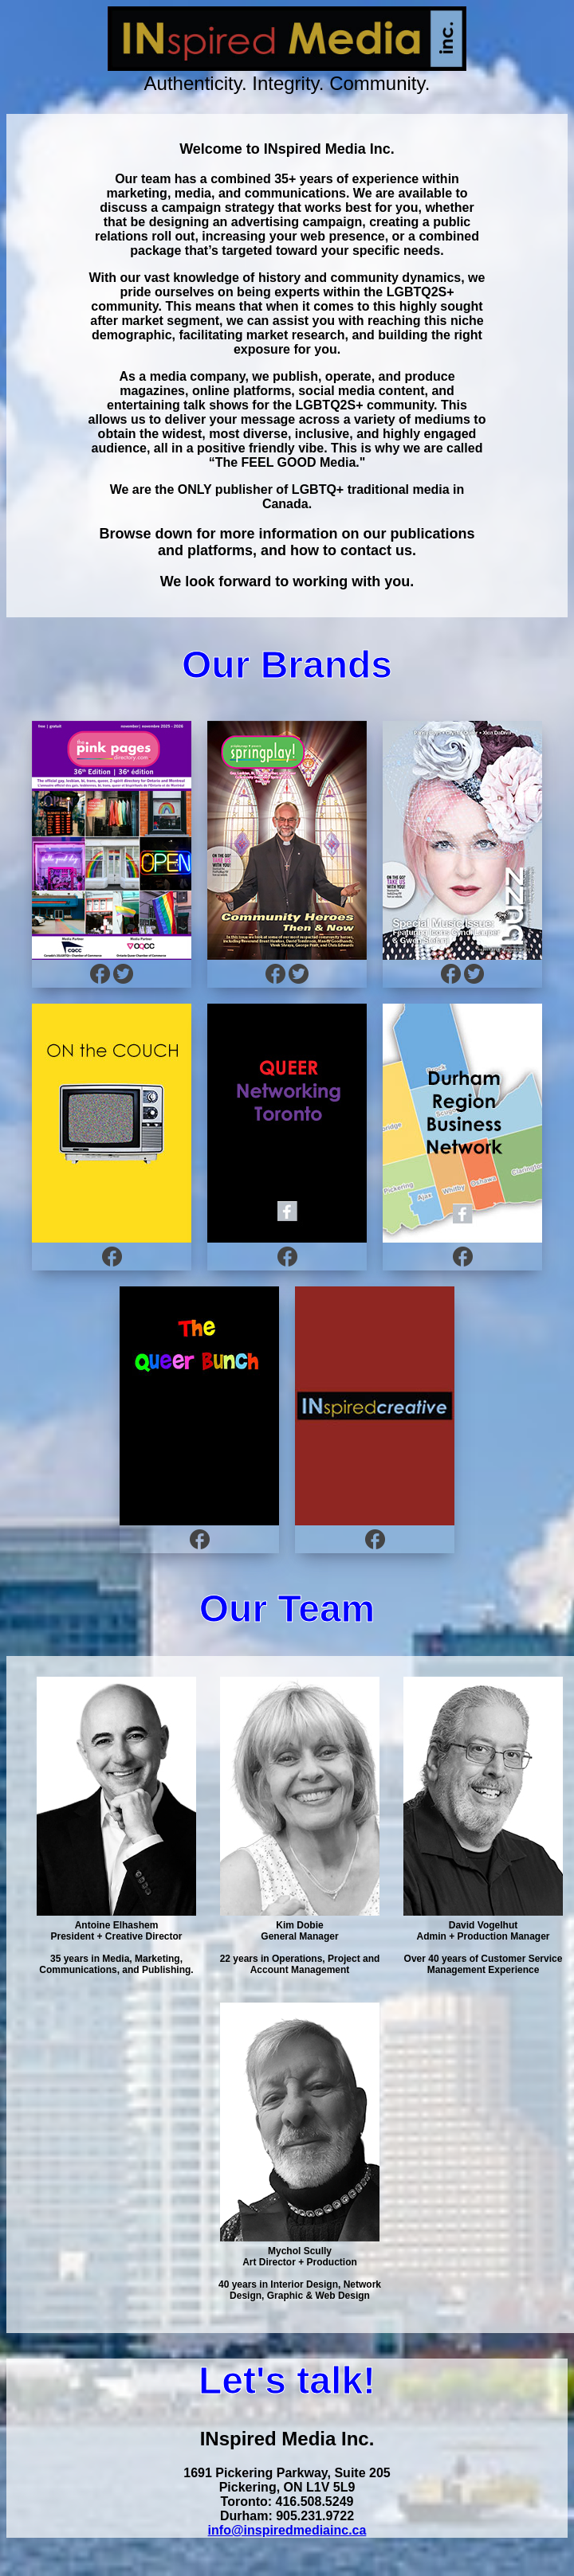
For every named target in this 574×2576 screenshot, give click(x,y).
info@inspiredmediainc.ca (287, 2530)
